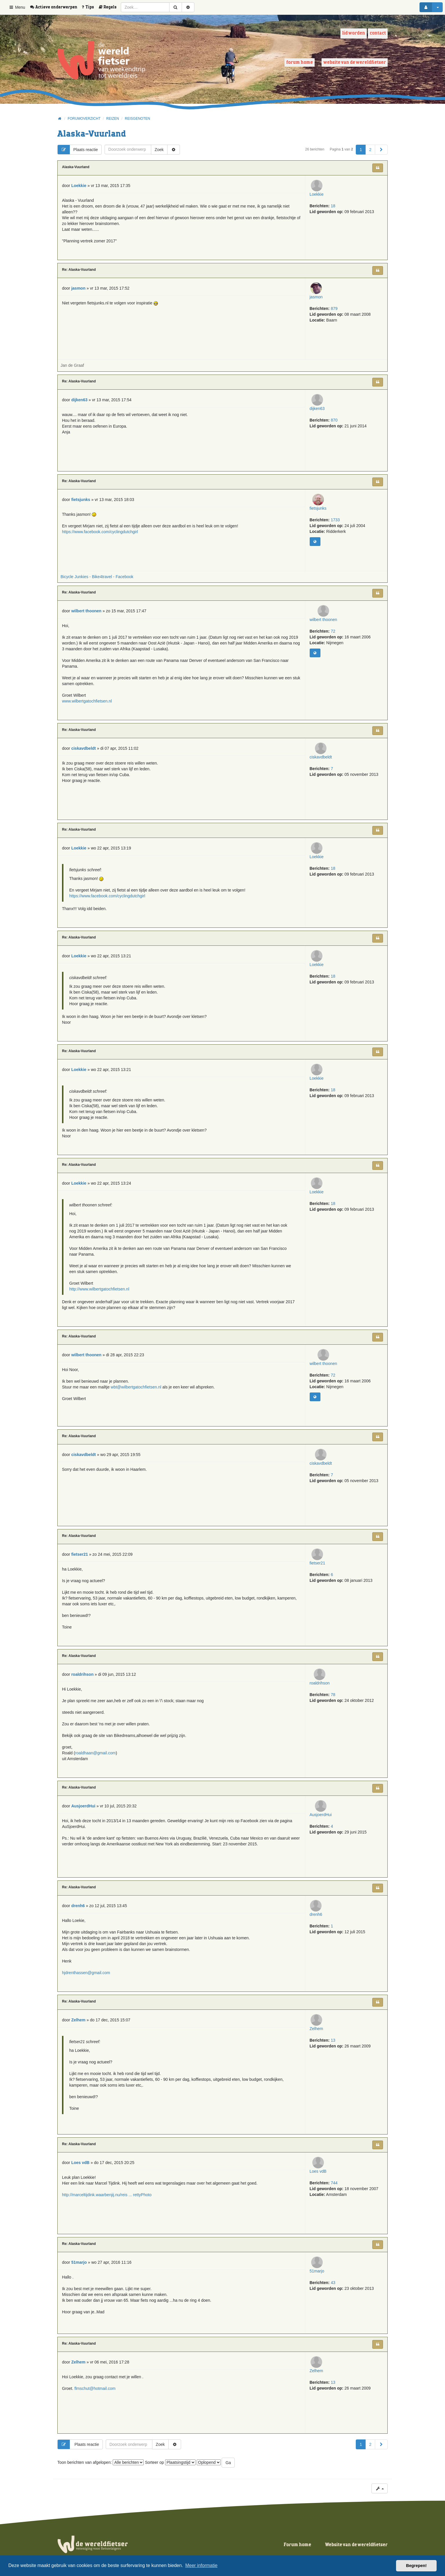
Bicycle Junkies (74, 576)
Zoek (159, 149)
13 (333, 2054)
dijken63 (322, 423)
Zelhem (322, 2043)
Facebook (124, 576)
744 (334, 2197)
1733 (335, 534)
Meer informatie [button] (201, 2565)
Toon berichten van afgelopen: (100, 2462)
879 (334, 312)
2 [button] (370, 149)
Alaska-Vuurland (91, 134)
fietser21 (323, 1577)
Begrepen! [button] (416, 2565)
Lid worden (353, 33)
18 (333, 220)
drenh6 (322, 1929)
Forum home (299, 62)
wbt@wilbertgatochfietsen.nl (136, 1387)
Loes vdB (322, 2185)
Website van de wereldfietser (354, 62)
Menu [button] (17, 7)
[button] (381, 150)
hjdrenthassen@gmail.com (86, 1972)
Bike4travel (102, 576)
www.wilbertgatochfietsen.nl (87, 701)
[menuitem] (56, 7)
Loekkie (322, 208)
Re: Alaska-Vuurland (79, 270)
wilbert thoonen (323, 634)
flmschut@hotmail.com (95, 2388)
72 (333, 645)
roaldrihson (323, 1697)
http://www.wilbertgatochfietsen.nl (99, 1289)
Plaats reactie (78, 149)
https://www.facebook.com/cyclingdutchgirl (100, 531)
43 (333, 2297)
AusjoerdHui (322, 1829)
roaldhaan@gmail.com (95, 1753)
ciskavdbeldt (322, 771)
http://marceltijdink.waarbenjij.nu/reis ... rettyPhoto (107, 2194)
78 (333, 1709)
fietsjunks (322, 522)
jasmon (317, 300)
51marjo (322, 2285)
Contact (378, 33)
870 (334, 434)
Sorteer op (170, 2462)
